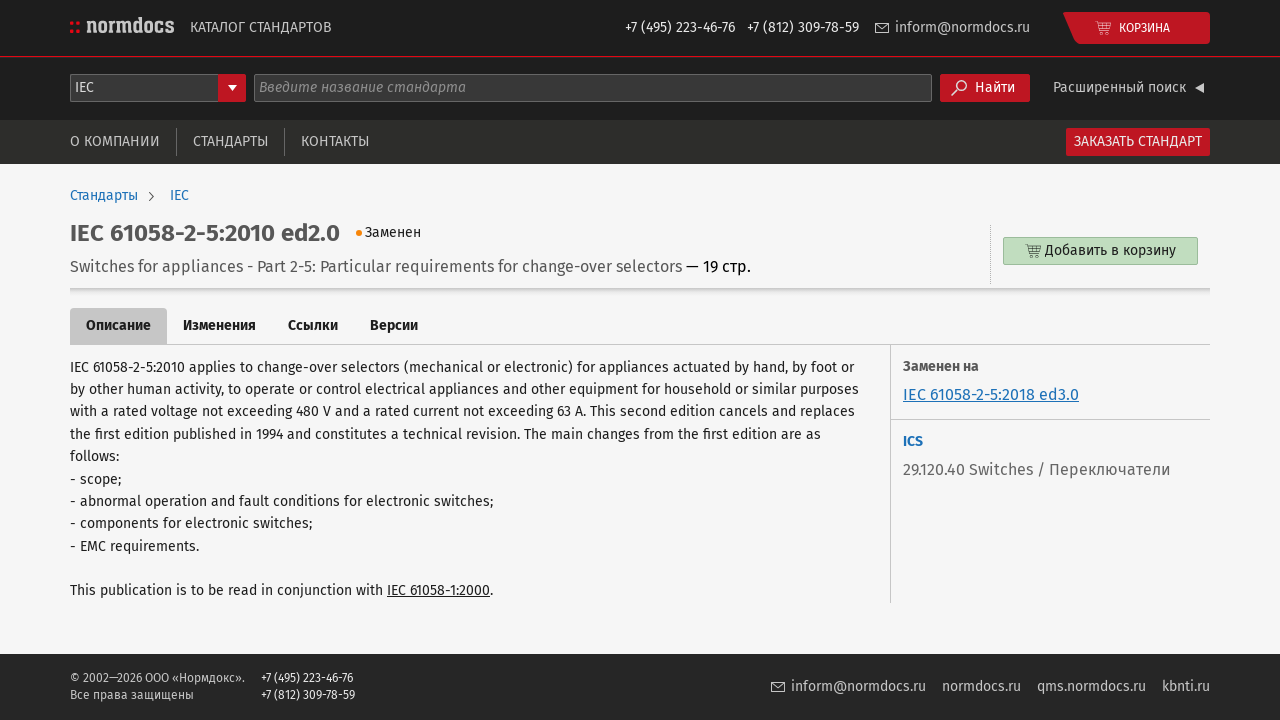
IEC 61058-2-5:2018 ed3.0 (991, 394)
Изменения (219, 325)
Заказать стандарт (1138, 141)
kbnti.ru (1186, 686)
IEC (179, 196)
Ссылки (313, 325)
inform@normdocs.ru (962, 27)
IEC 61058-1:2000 (438, 590)
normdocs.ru (981, 686)
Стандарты (230, 141)
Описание (118, 325)
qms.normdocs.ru (1091, 686)
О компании (115, 141)
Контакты (335, 141)
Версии (394, 325)
